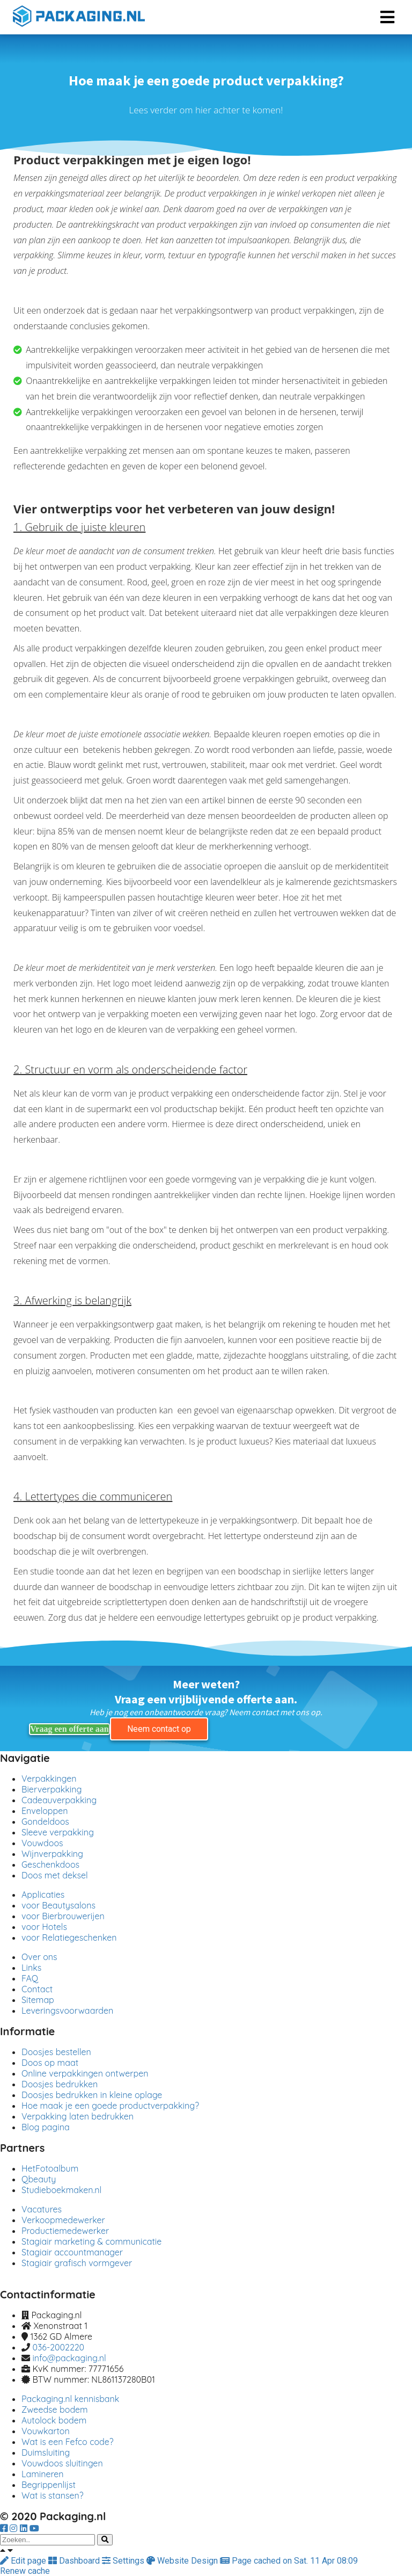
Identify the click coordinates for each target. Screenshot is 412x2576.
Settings (124, 2561)
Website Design (183, 2561)
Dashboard (75, 2561)
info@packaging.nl (69, 2358)
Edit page (24, 2561)
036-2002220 (58, 2347)
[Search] (105, 2539)
